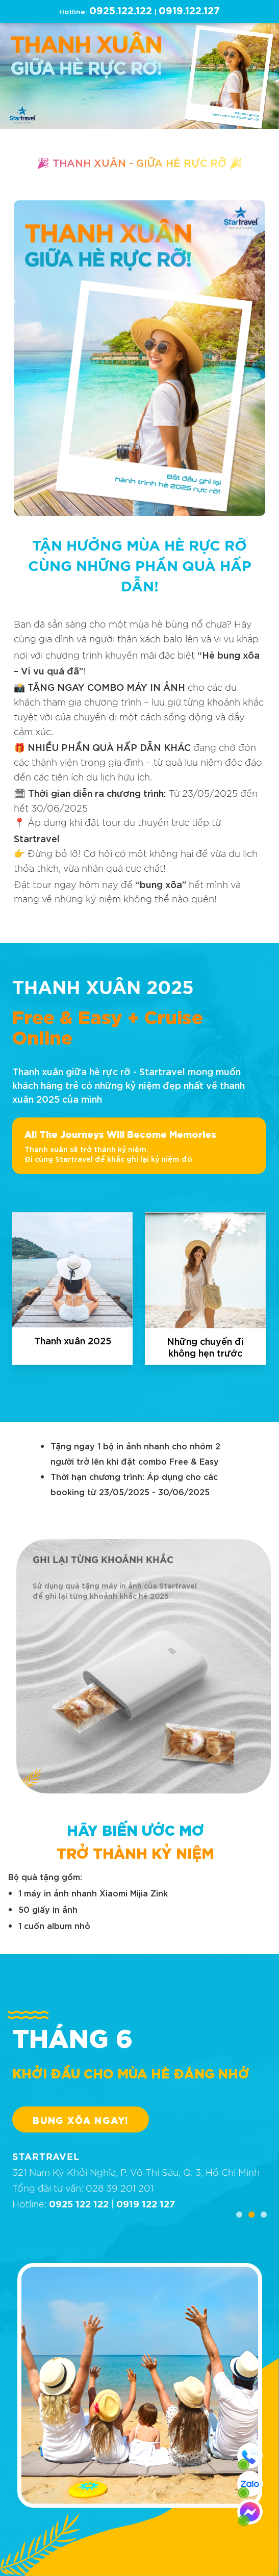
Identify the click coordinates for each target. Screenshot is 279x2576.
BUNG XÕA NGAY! (81, 2119)
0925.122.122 (120, 11)
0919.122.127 (189, 11)
